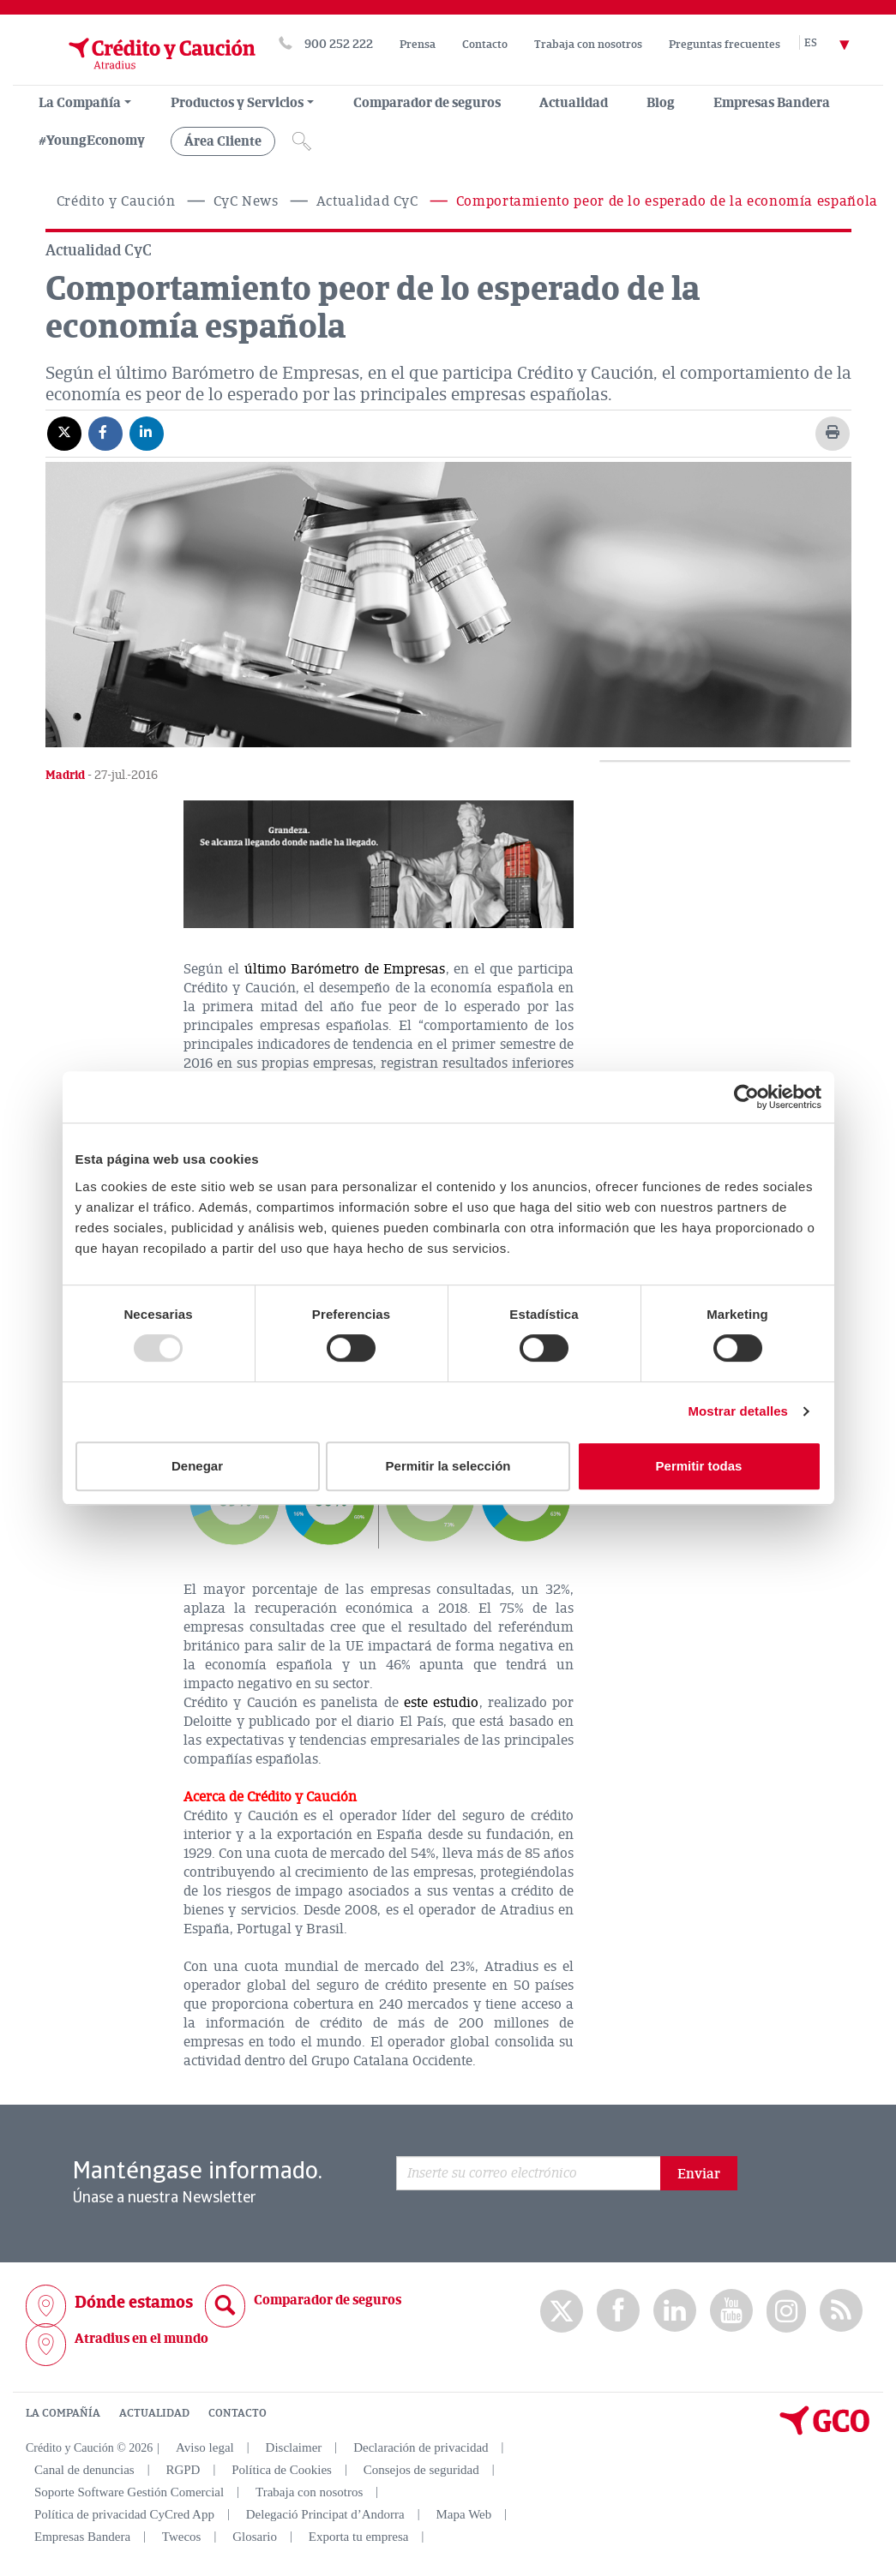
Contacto (485, 44)
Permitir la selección (448, 1466)
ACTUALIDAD (154, 2413)
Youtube (731, 2311)
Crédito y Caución (116, 201)
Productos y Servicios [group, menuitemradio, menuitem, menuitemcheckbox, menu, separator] (237, 102)
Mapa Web (464, 2514)
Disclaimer (294, 2447)
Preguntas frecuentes (724, 44)
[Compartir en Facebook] (105, 432)
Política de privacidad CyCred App (124, 2514)
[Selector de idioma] (837, 44)
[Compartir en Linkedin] (146, 432)
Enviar (698, 2174)
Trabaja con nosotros (588, 44)
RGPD (182, 2470)
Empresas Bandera (771, 102)
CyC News (246, 201)
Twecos (181, 2536)
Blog (660, 102)
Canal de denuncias (84, 2470)
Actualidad (573, 102)
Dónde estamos (134, 2302)
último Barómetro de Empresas (345, 969)
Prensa (418, 44)
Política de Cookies (282, 2470)
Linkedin (674, 2311)
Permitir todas (699, 1466)
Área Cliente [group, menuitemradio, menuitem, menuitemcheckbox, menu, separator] (223, 141)
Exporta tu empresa (359, 2536)
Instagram (786, 2311)
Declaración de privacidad (420, 2447)
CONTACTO (237, 2413)
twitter (561, 2311)
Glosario (254, 2536)
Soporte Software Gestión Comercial (129, 2492)
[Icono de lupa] (301, 141)
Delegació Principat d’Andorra (325, 2514)
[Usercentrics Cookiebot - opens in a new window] (746, 1097)
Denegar (197, 1466)
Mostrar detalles (738, 1411)
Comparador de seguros (427, 102)
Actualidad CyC (367, 201)
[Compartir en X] (64, 432)
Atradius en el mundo (141, 2338)
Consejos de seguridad (421, 2470)
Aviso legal (205, 2447)
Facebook (618, 2311)
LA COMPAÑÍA (63, 2413)
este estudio (441, 1702)
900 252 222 (338, 44)
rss (841, 2311)
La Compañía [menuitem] (80, 102)
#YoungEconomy (92, 140)
